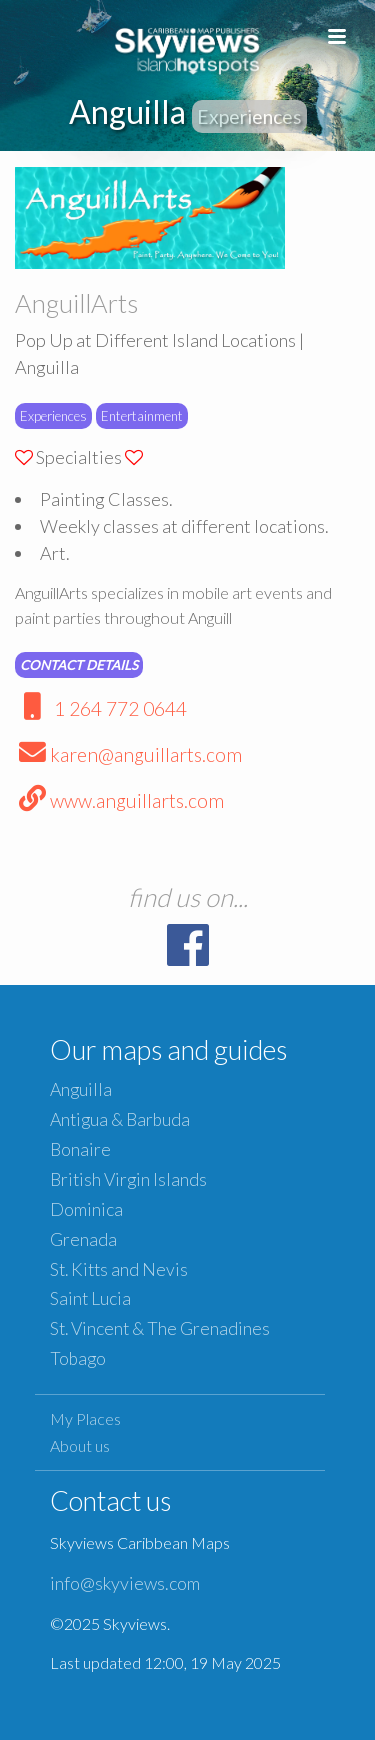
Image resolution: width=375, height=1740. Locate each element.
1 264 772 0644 (101, 708)
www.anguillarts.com (119, 800)
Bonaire (80, 1149)
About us (80, 1445)
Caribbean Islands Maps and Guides (188, 47)
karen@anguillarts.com (128, 754)
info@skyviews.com (125, 1583)
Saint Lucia (90, 1298)
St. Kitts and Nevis (119, 1269)
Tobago (78, 1358)
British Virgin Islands (128, 1179)
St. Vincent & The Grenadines (160, 1328)
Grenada (83, 1239)
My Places (85, 1418)
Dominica (86, 1209)
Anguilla (81, 1089)
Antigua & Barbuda (120, 1119)
